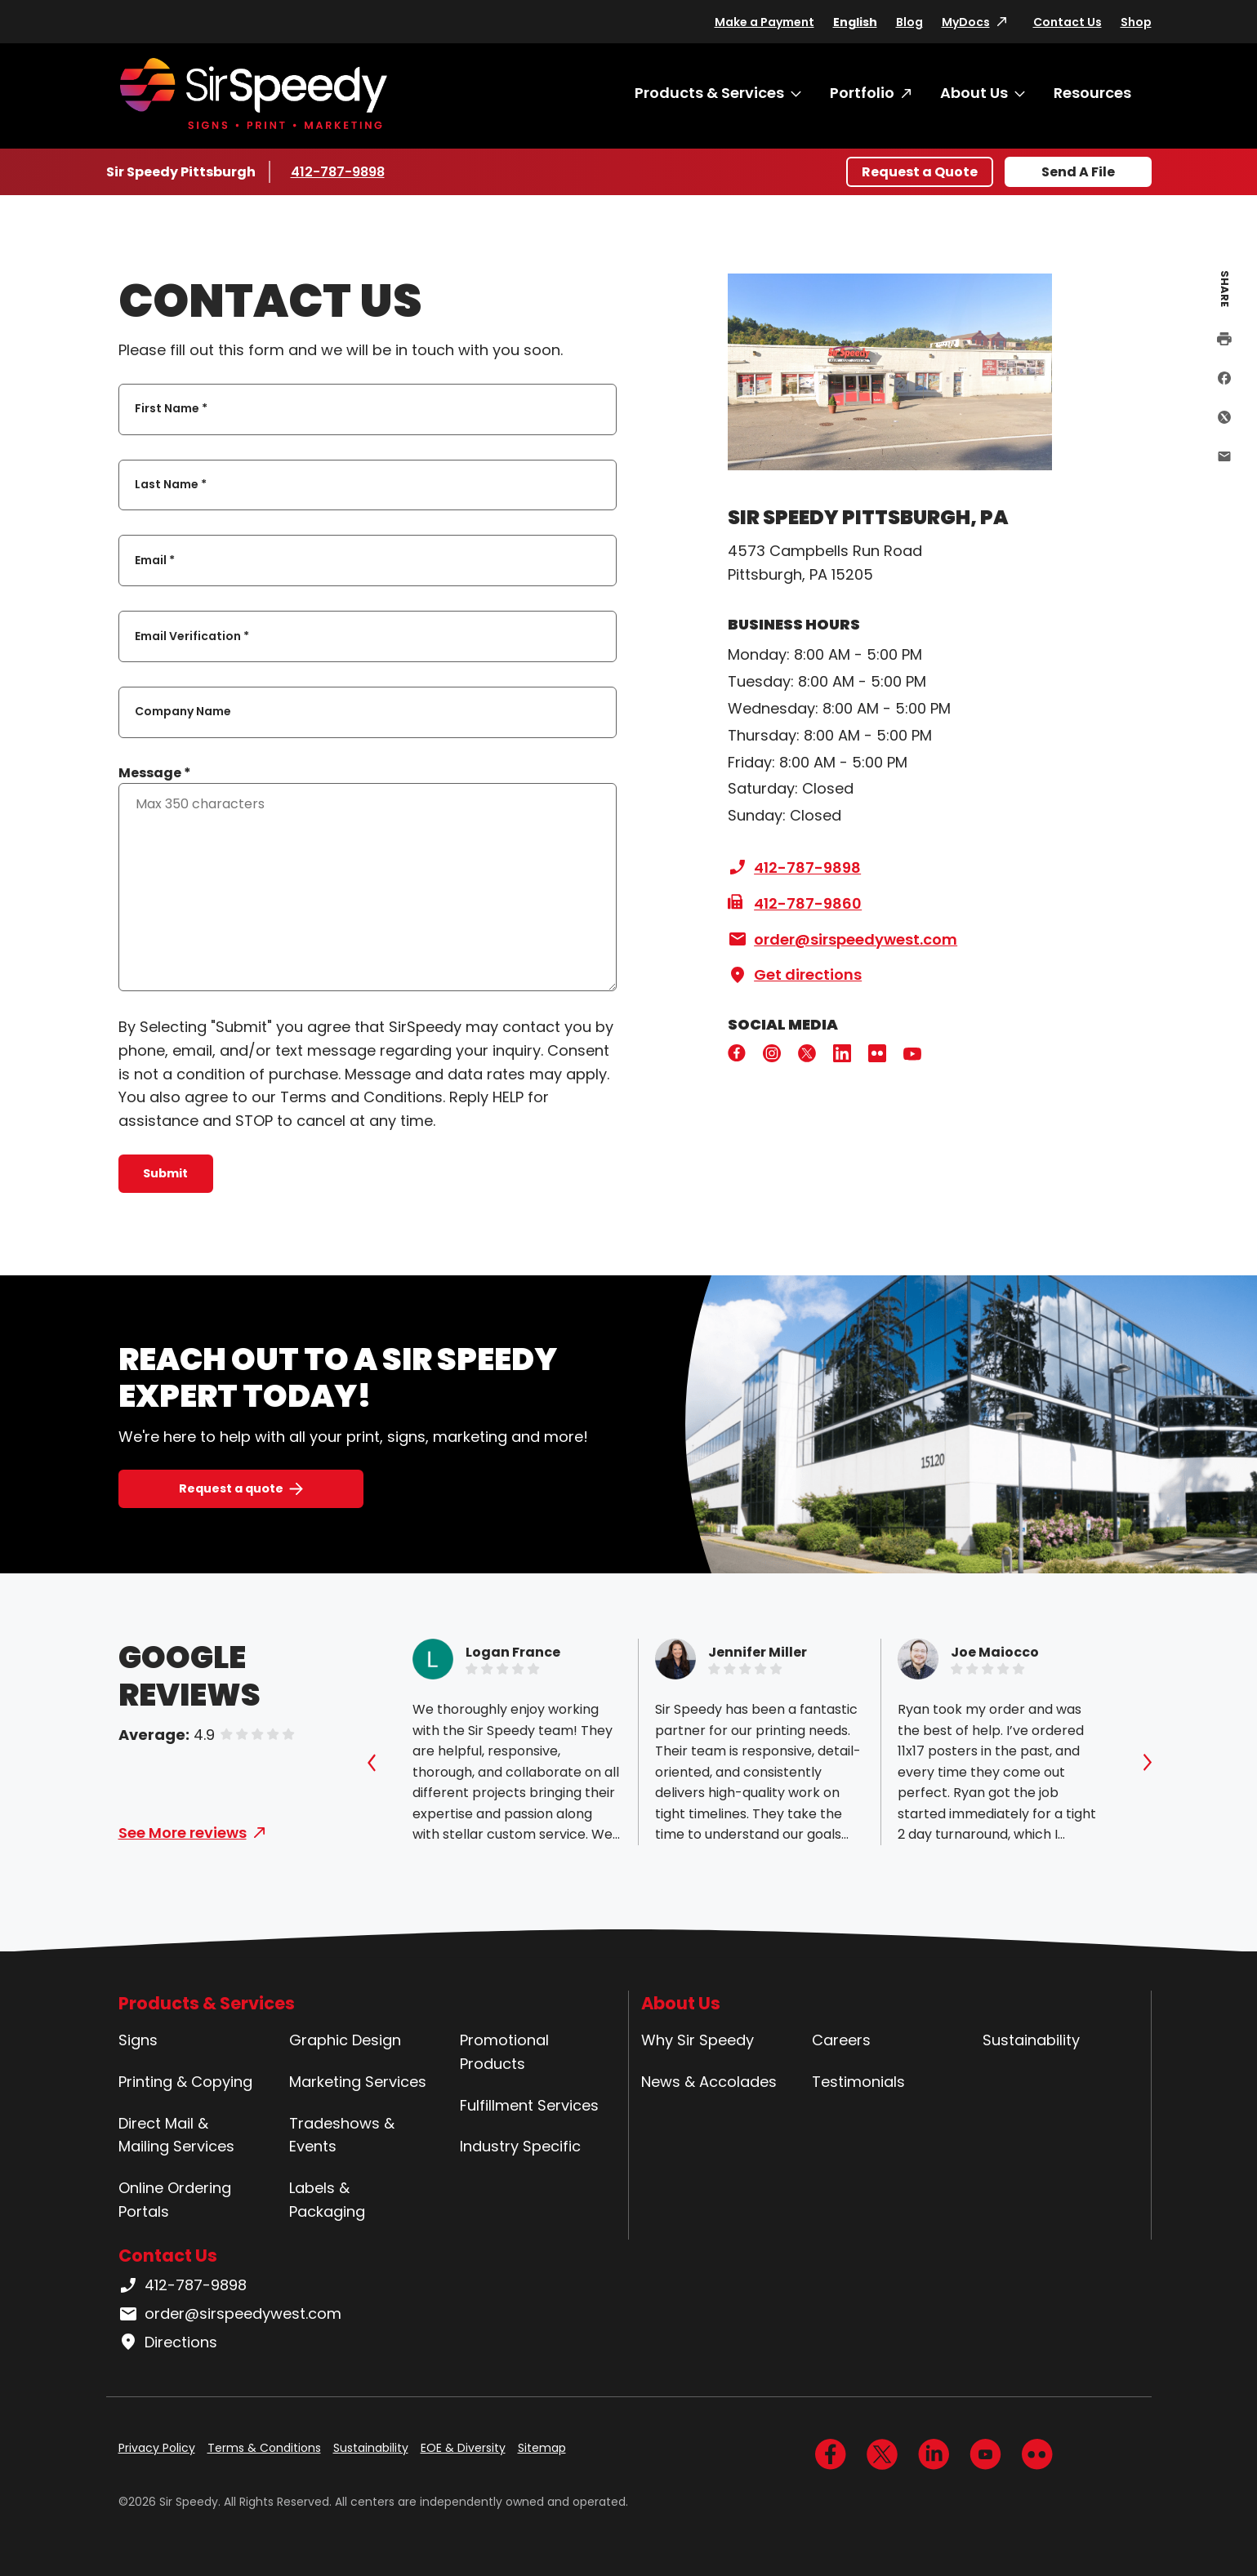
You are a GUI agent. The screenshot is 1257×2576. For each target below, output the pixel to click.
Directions (167, 2342)
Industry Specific (520, 2146)
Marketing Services (357, 2081)
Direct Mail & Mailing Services (176, 2135)
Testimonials (858, 2081)
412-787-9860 (795, 903)
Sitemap (542, 2448)
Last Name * (171, 484)
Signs (138, 2040)
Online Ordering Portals (174, 2200)
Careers (841, 2040)
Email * (155, 560)
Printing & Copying (185, 2081)
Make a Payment (764, 22)
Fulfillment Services (529, 2105)
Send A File (1078, 171)
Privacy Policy (156, 2448)
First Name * (171, 409)
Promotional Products (504, 2052)
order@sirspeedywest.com (842, 939)
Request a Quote (920, 171)
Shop (1136, 22)
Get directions (795, 974)
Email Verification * (192, 636)
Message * (154, 772)
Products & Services (709, 92)
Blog (909, 22)
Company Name (183, 712)
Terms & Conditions (264, 2448)
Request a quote (231, 1488)
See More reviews (182, 1832)
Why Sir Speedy (697, 2040)
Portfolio (862, 92)
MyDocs (966, 22)
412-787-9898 (339, 171)
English (855, 22)
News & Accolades (709, 2081)
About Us (974, 92)
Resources (1092, 92)
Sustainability (1031, 2040)
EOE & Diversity (463, 2448)
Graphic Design (345, 2040)
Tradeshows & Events (341, 2135)
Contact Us (1067, 22)
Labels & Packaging (327, 2200)
